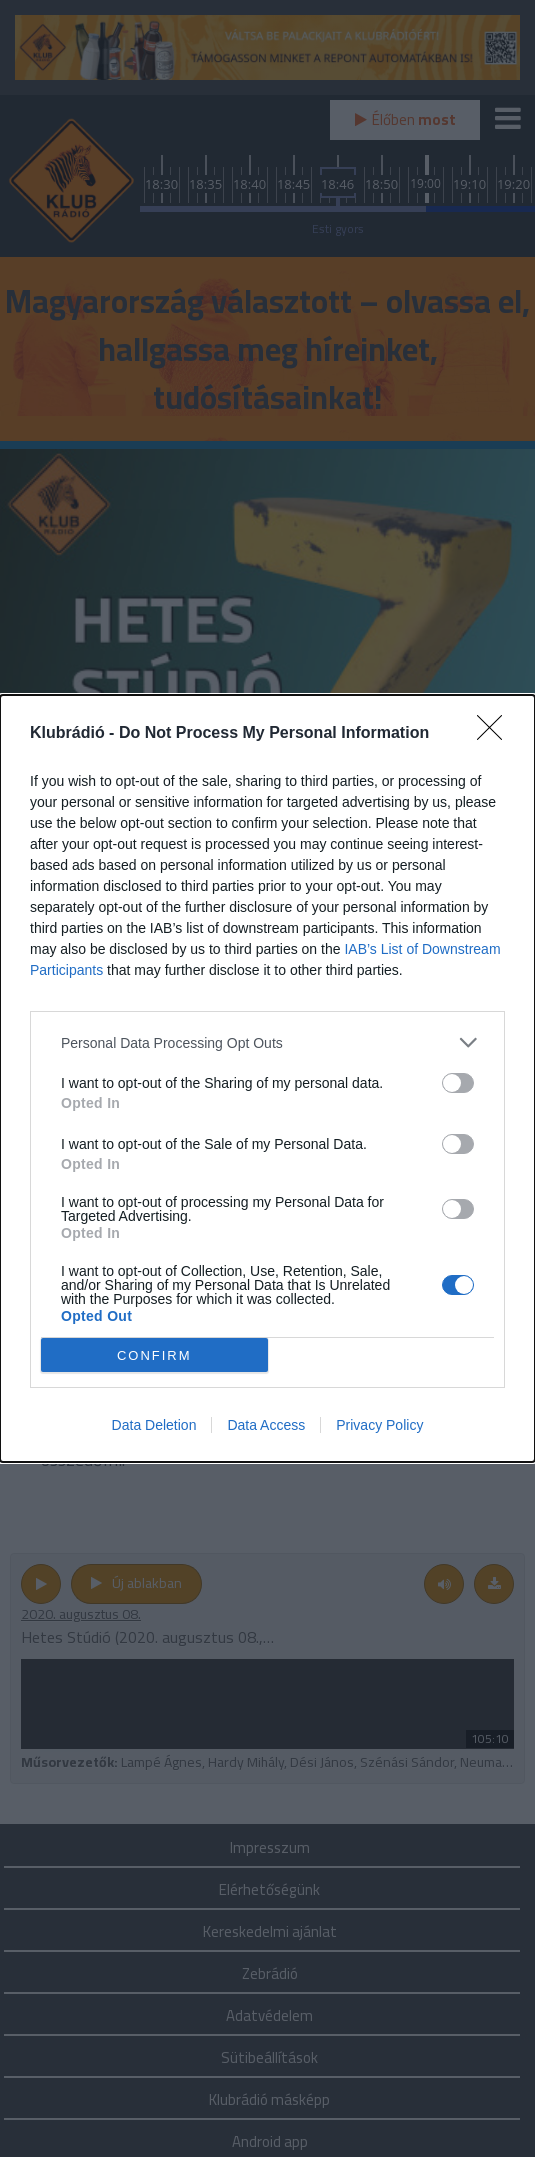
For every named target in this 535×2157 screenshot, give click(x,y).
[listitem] (267, 1042)
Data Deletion (154, 1425)
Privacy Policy (379, 1425)
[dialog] (267, 1078)
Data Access (266, 1425)
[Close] (496, 734)
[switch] (458, 1083)
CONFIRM (154, 1355)
